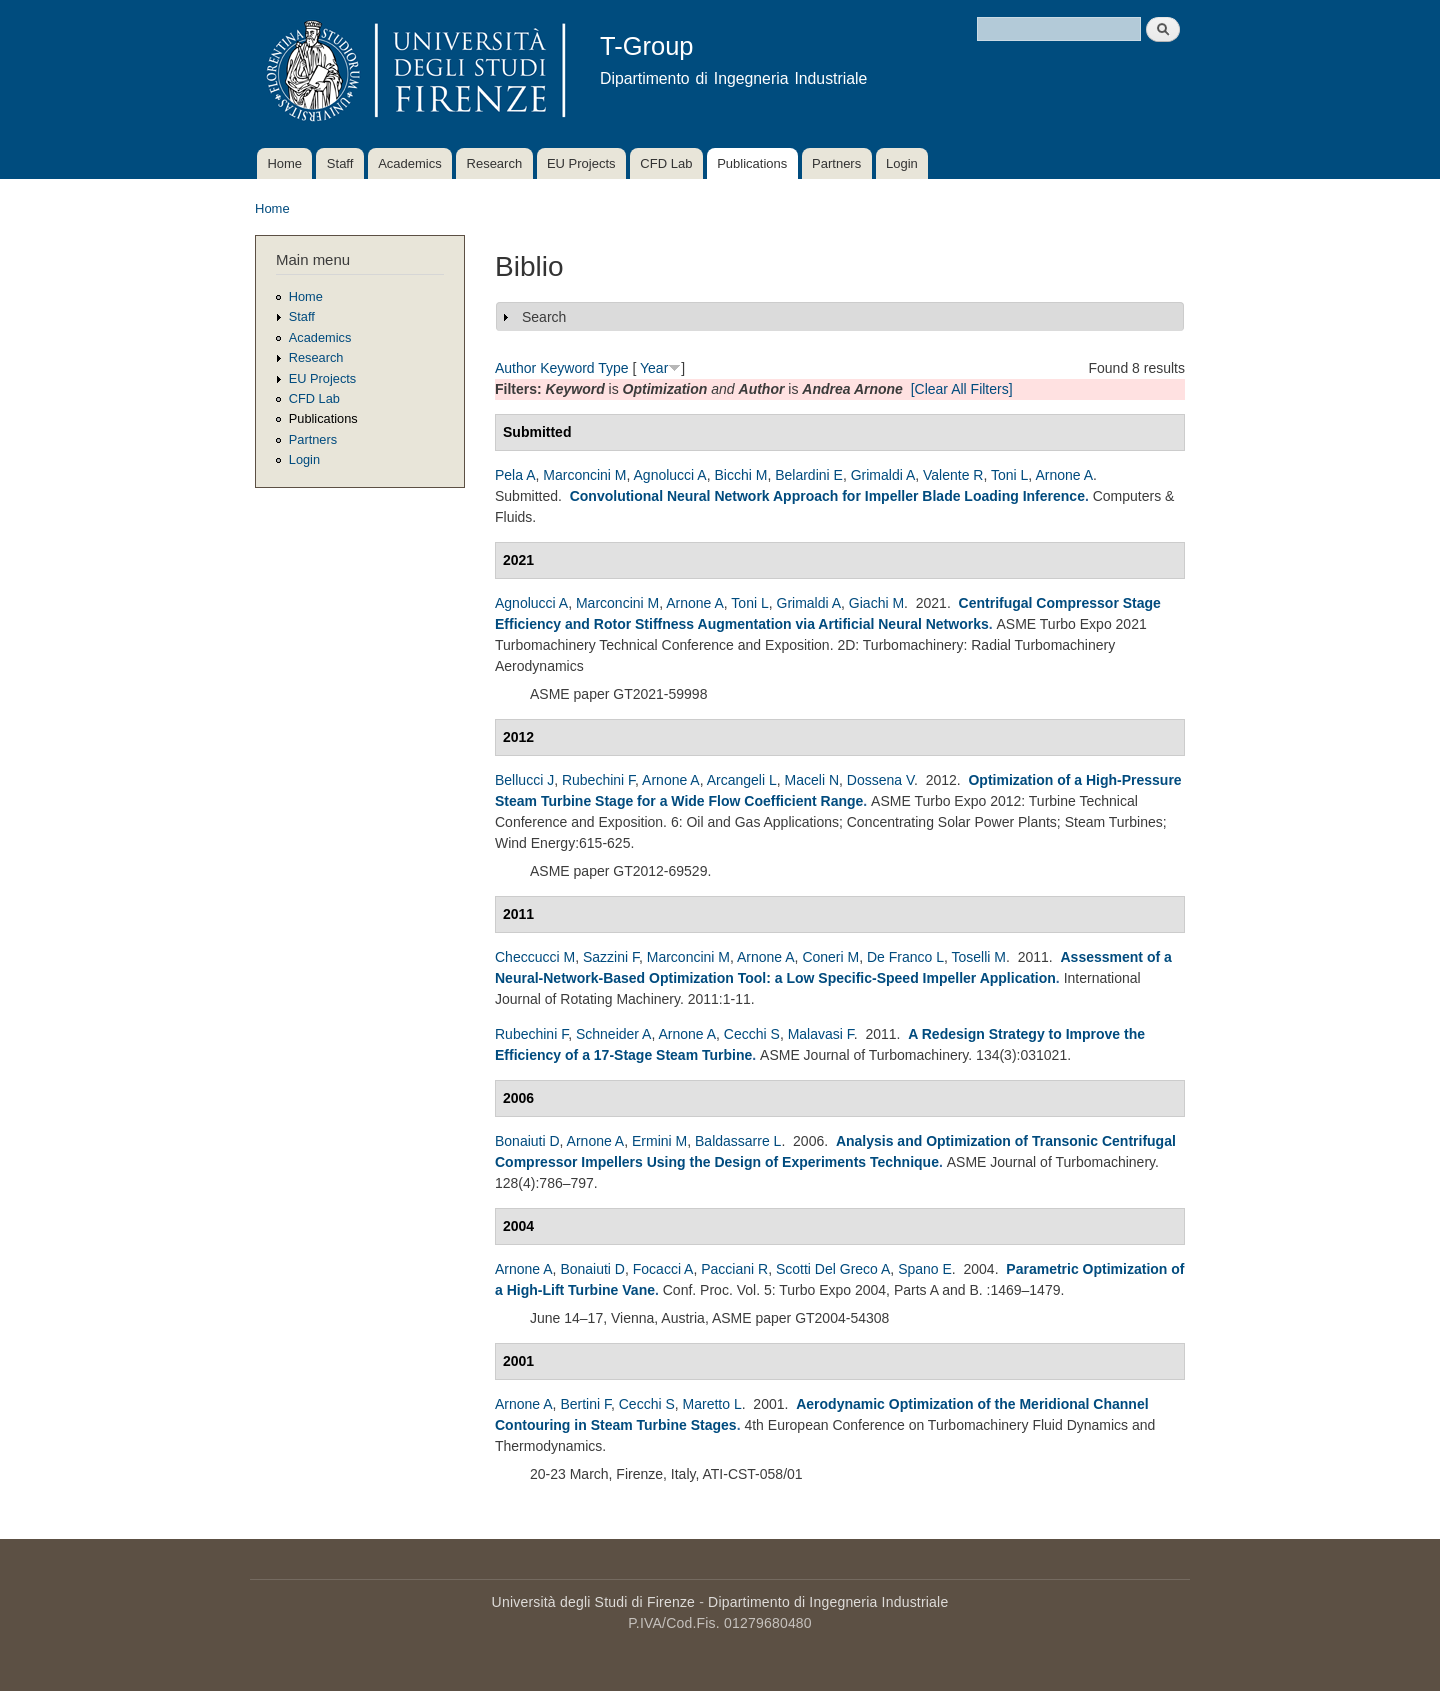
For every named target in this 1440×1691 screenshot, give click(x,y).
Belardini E (809, 475)
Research (495, 163)
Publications (752, 163)
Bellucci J (524, 780)
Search (544, 317)
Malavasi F (821, 1034)
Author (515, 368)
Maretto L (712, 1404)
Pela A (515, 475)
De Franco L (905, 957)
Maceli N (812, 780)
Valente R (953, 475)
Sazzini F (611, 957)
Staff (340, 163)
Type (613, 368)
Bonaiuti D (527, 1141)
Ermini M (659, 1141)
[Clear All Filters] (962, 389)
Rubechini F (598, 780)
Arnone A (1064, 475)
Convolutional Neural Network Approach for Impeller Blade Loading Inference (827, 496)
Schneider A (614, 1034)
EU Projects (581, 163)
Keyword (567, 368)
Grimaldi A (883, 475)
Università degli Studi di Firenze (593, 1602)
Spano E (925, 1269)
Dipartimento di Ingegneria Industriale (828, 1602)
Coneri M (830, 957)
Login (902, 163)
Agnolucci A (670, 475)
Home (284, 163)
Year (654, 368)
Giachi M (876, 603)
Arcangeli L (742, 780)
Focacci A (663, 1269)
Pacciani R (734, 1269)
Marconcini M (584, 475)
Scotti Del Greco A (833, 1269)
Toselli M (979, 957)
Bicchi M (740, 475)
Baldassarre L (738, 1141)
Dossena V (880, 780)
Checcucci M (535, 957)
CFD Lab (666, 163)
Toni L (1009, 475)
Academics (410, 163)
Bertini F (585, 1404)
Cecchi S (752, 1034)
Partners (836, 163)
